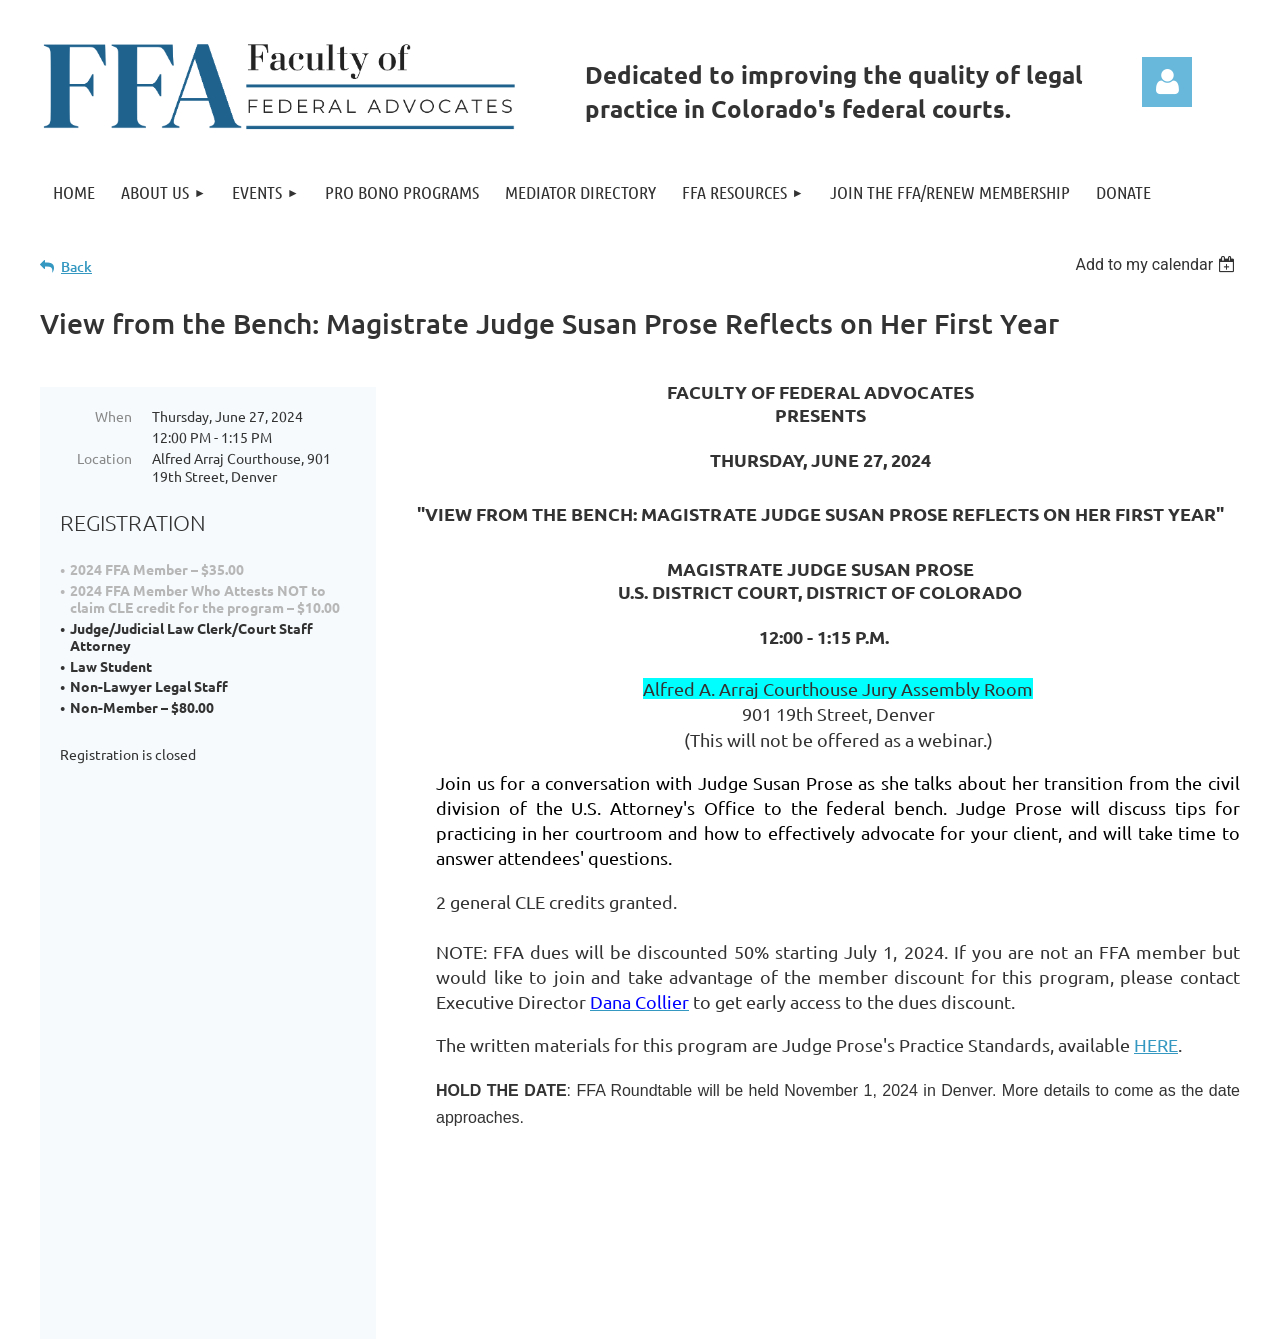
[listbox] (1157, 264)
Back (76, 266)
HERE (1156, 1044)
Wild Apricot (1001, 1320)
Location (104, 458)
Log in (1167, 82)
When (113, 416)
